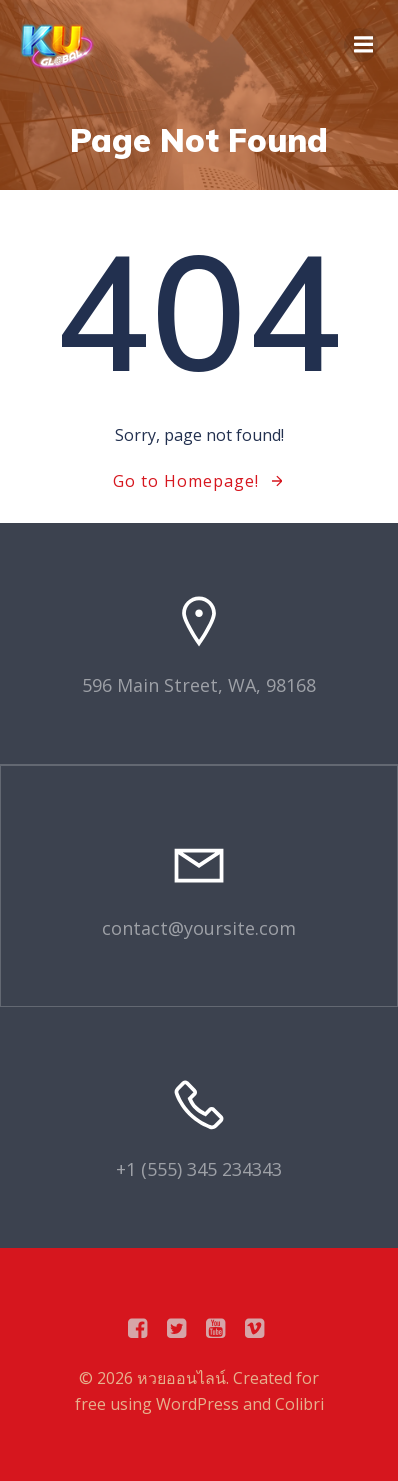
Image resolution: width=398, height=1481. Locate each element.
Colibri (299, 1404)
